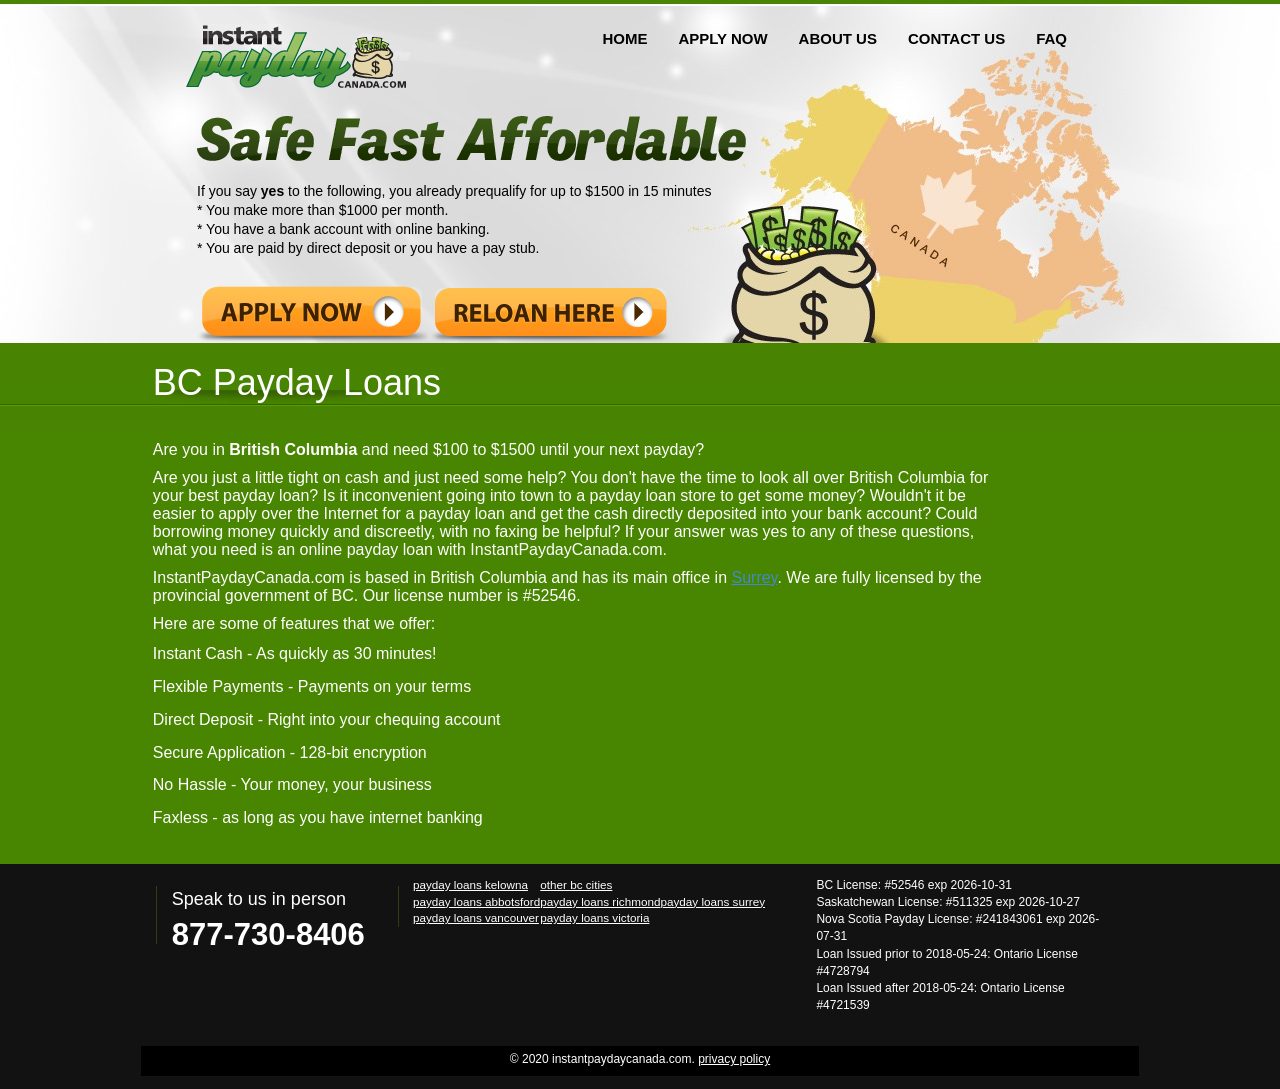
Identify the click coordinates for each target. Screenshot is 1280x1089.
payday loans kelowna (470, 884)
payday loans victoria (594, 917)
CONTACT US (956, 38)
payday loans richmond (600, 901)
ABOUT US (838, 38)
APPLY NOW (722, 38)
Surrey (754, 577)
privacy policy (734, 1059)
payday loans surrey (712, 901)
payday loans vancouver (476, 917)
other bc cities (576, 884)
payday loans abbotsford (476, 901)
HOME (624, 38)
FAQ (1051, 38)
